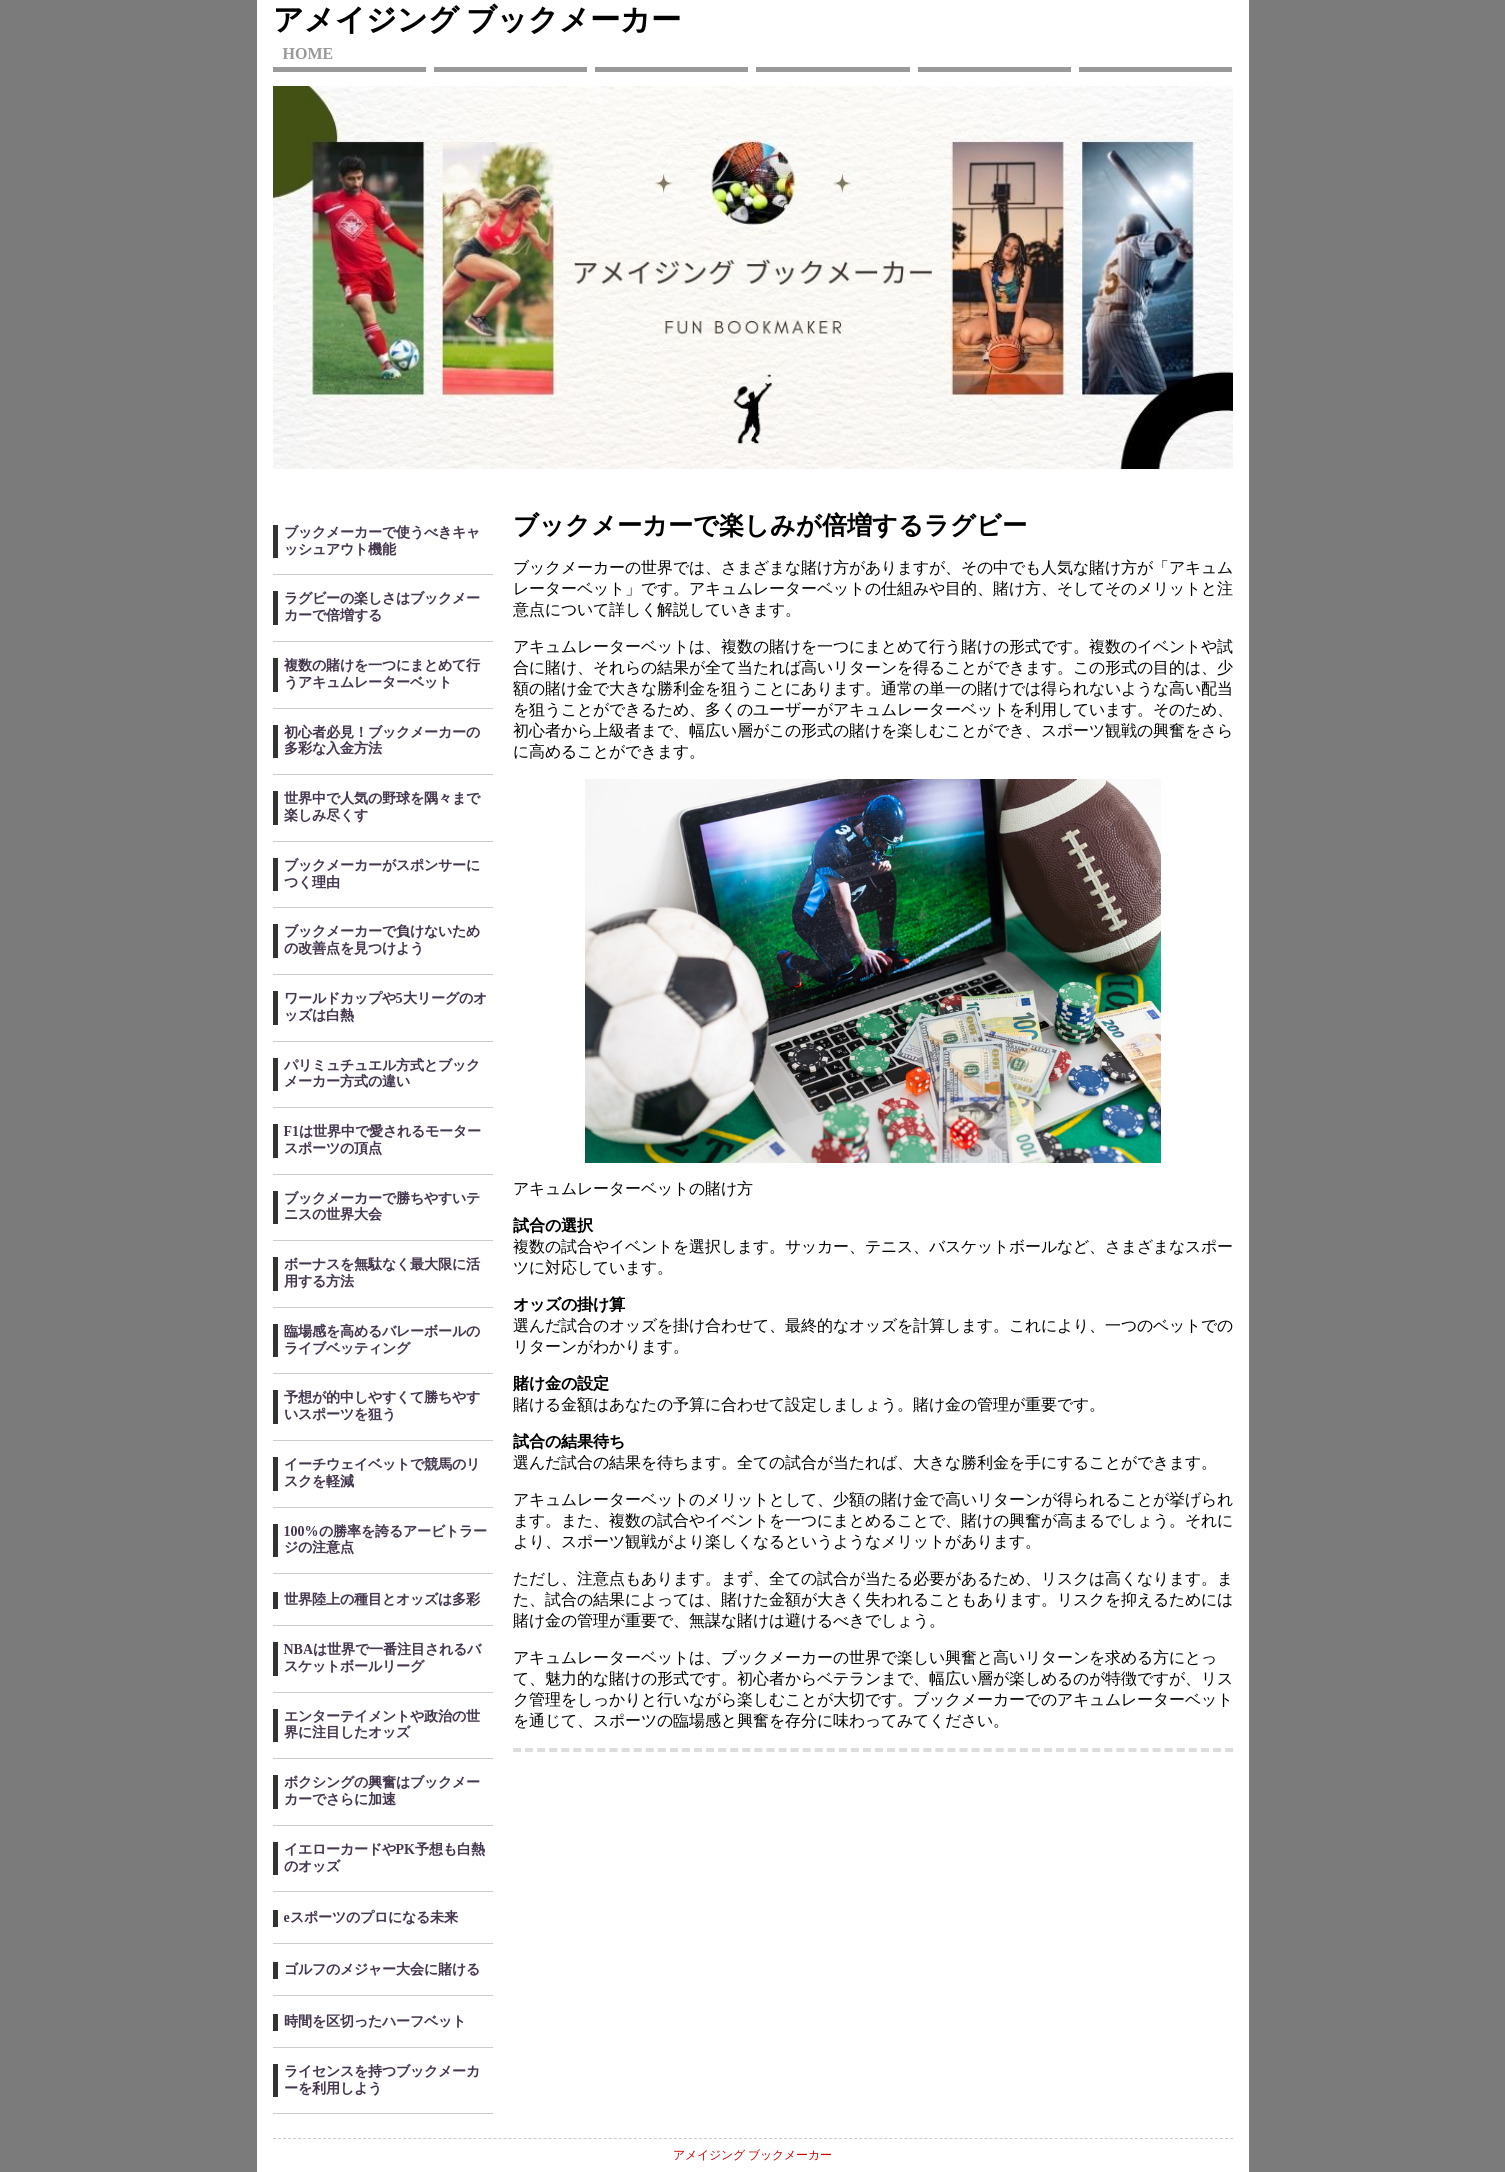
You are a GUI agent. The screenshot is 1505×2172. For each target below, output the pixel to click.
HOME (308, 53)
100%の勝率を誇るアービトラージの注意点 (385, 1540)
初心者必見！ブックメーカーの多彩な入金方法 (382, 741)
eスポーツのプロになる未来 (371, 1917)
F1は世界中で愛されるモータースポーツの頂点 (383, 1140)
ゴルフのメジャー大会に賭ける (382, 1969)
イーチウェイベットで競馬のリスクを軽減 (382, 1473)
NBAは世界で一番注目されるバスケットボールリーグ (383, 1658)
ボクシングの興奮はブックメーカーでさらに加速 (382, 1791)
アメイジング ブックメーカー (477, 19)
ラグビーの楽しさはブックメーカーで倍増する (382, 607)
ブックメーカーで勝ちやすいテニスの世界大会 (382, 1207)
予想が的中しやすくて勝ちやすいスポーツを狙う (382, 1406)
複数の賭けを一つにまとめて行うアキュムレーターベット (382, 674)
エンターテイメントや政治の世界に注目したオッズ (382, 1725)
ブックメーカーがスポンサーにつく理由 (382, 874)
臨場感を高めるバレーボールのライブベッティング (382, 1340)
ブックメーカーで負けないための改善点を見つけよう (382, 940)
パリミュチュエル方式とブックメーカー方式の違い (382, 1074)
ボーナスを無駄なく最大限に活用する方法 (382, 1273)
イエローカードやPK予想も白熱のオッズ (384, 1858)
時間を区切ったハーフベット (375, 2021)
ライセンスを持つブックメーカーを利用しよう (382, 2080)
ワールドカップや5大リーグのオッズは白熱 (385, 1007)
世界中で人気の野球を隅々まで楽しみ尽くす (382, 807)
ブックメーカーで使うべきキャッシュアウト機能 (382, 541)
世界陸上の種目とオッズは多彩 (382, 1599)
